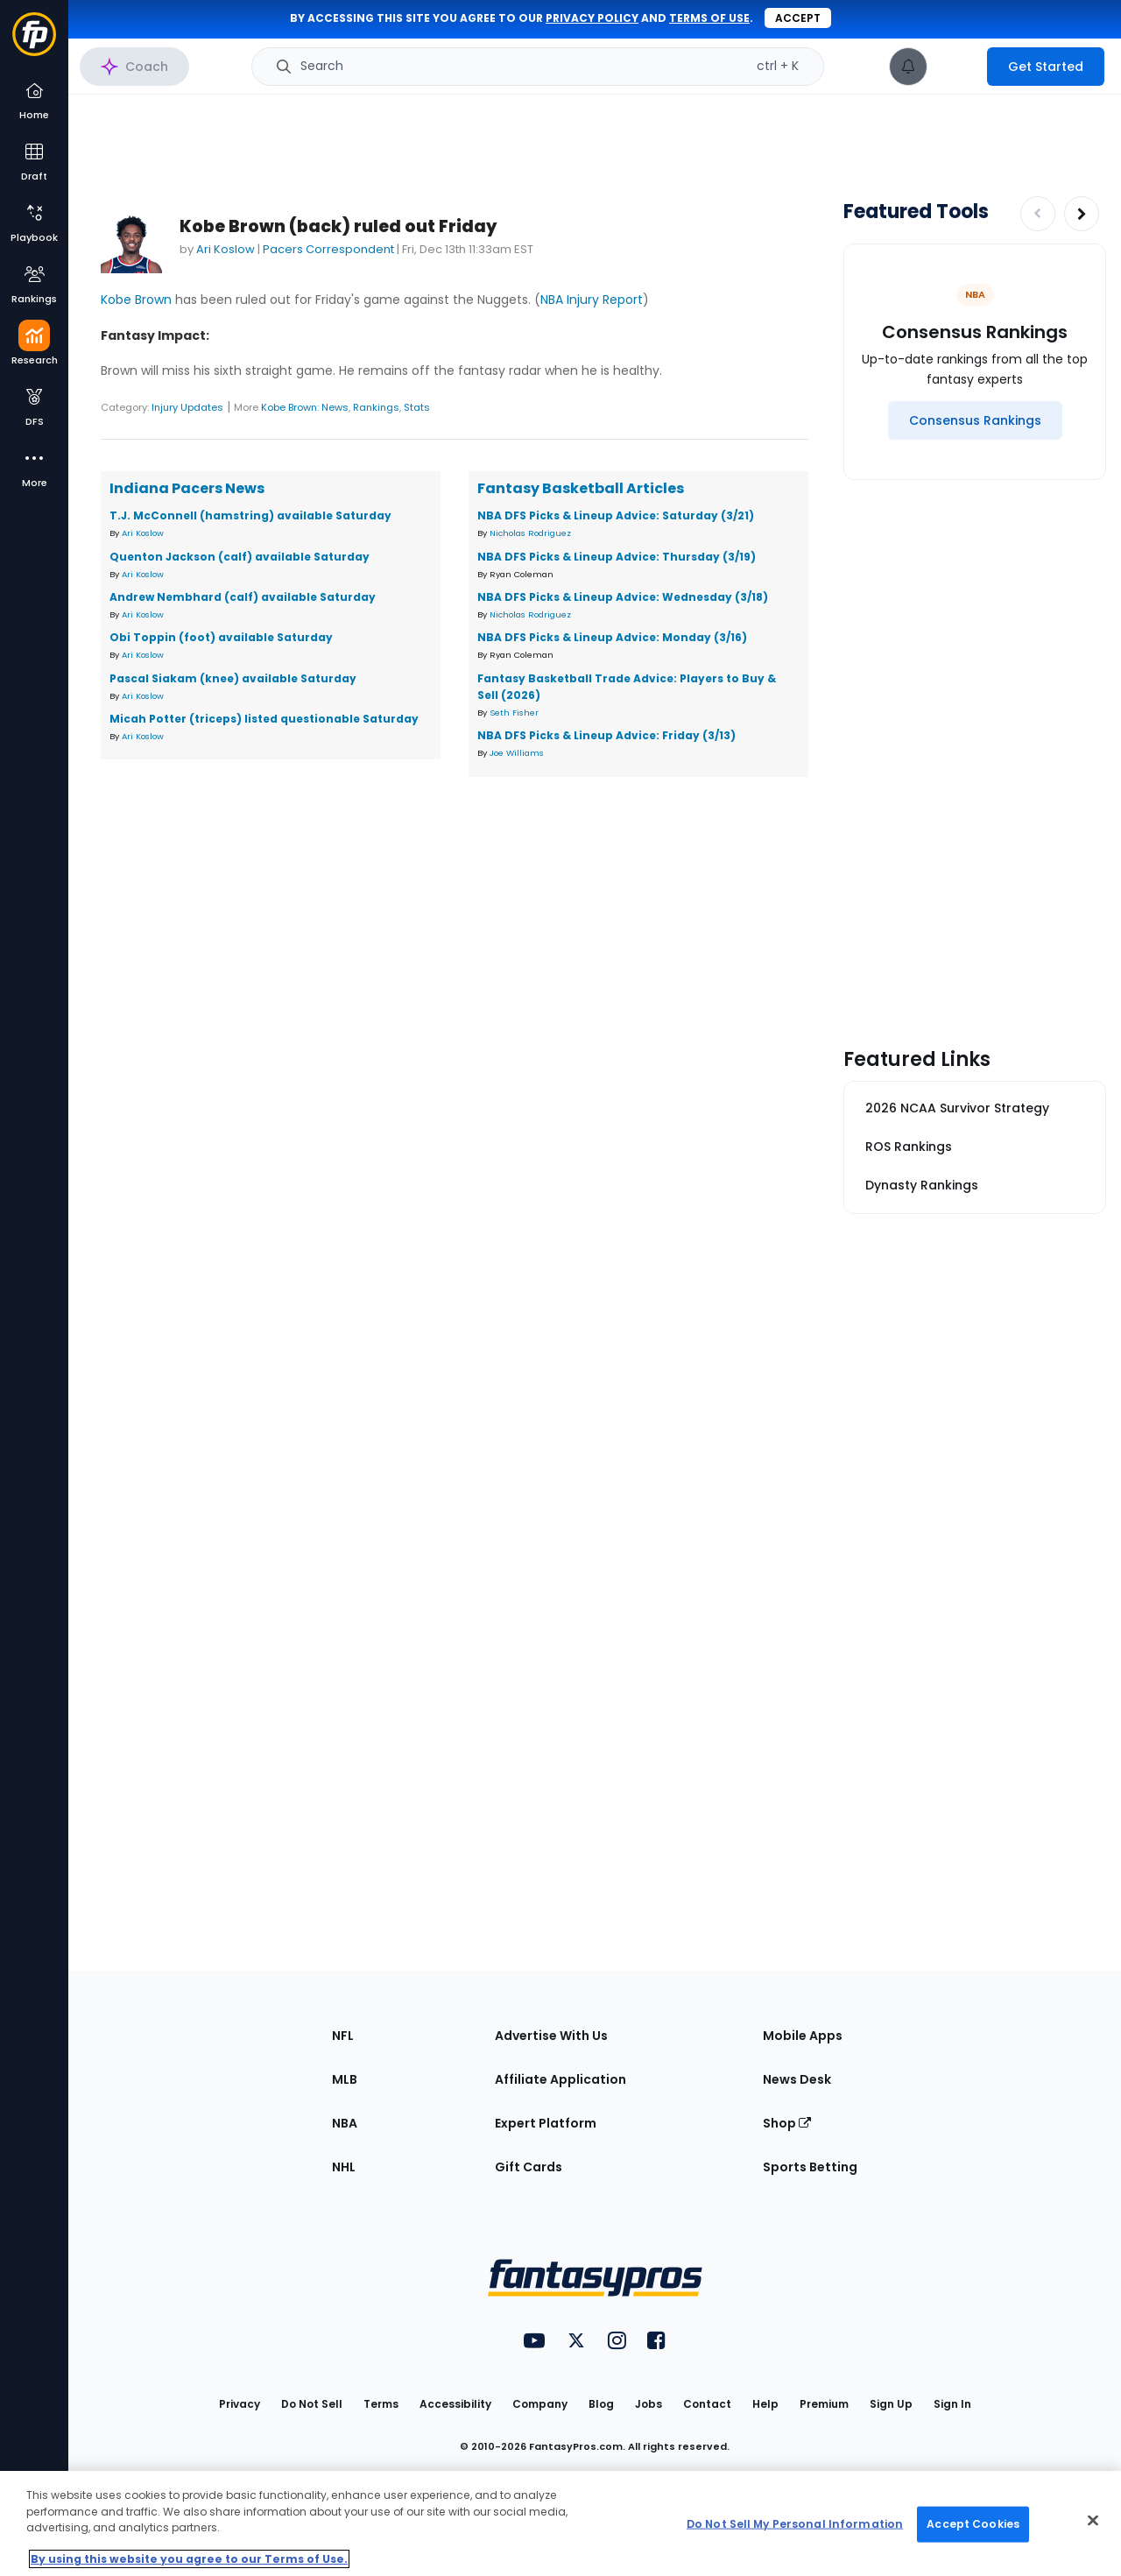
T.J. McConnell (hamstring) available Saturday (250, 515)
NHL (344, 2167)
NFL (343, 2035)
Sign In (952, 2403)
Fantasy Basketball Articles (580, 488)
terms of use (709, 18)
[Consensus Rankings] (975, 420)
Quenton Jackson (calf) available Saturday (239, 556)
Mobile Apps (803, 2035)
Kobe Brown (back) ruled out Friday (338, 226)
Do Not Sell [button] (311, 2403)
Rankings (376, 407)
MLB (344, 2079)
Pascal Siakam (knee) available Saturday (232, 678)
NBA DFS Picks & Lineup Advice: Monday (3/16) (612, 637)
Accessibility (455, 2403)
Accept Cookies (973, 2523)
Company (540, 2403)
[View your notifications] (908, 66)
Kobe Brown (136, 299)
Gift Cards (528, 2167)
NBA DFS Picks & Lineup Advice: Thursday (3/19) (616, 556)
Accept (798, 18)
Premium (824, 2403)
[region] (560, 2523)
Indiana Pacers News (186, 488)
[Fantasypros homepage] (34, 42)
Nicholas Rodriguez (530, 533)
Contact (707, 2403)
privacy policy (592, 18)
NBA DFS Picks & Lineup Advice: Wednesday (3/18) (622, 596)
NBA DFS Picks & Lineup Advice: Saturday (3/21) (615, 515)
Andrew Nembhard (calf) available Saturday (242, 596)
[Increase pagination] (1081, 213)
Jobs (648, 2403)
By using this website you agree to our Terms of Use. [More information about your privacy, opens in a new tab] (189, 2558)
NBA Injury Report (591, 299)
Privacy (239, 2403)
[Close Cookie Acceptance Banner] (1093, 2521)
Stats (417, 407)
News (335, 407)
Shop (787, 2123)
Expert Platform (545, 2123)
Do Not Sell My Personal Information (795, 2523)
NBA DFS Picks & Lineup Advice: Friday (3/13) (606, 735)
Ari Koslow (225, 249)
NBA (344, 2123)
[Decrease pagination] (1037, 213)
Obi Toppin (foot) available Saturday (221, 637)
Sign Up (891, 2403)
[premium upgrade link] (957, 66)
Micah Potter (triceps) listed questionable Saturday (264, 718)
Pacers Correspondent (328, 249)
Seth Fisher (514, 712)
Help (765, 2403)
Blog (601, 2403)
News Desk (797, 2079)
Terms (380, 2403)
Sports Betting (810, 2167)
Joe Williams (517, 753)
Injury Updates (187, 407)
